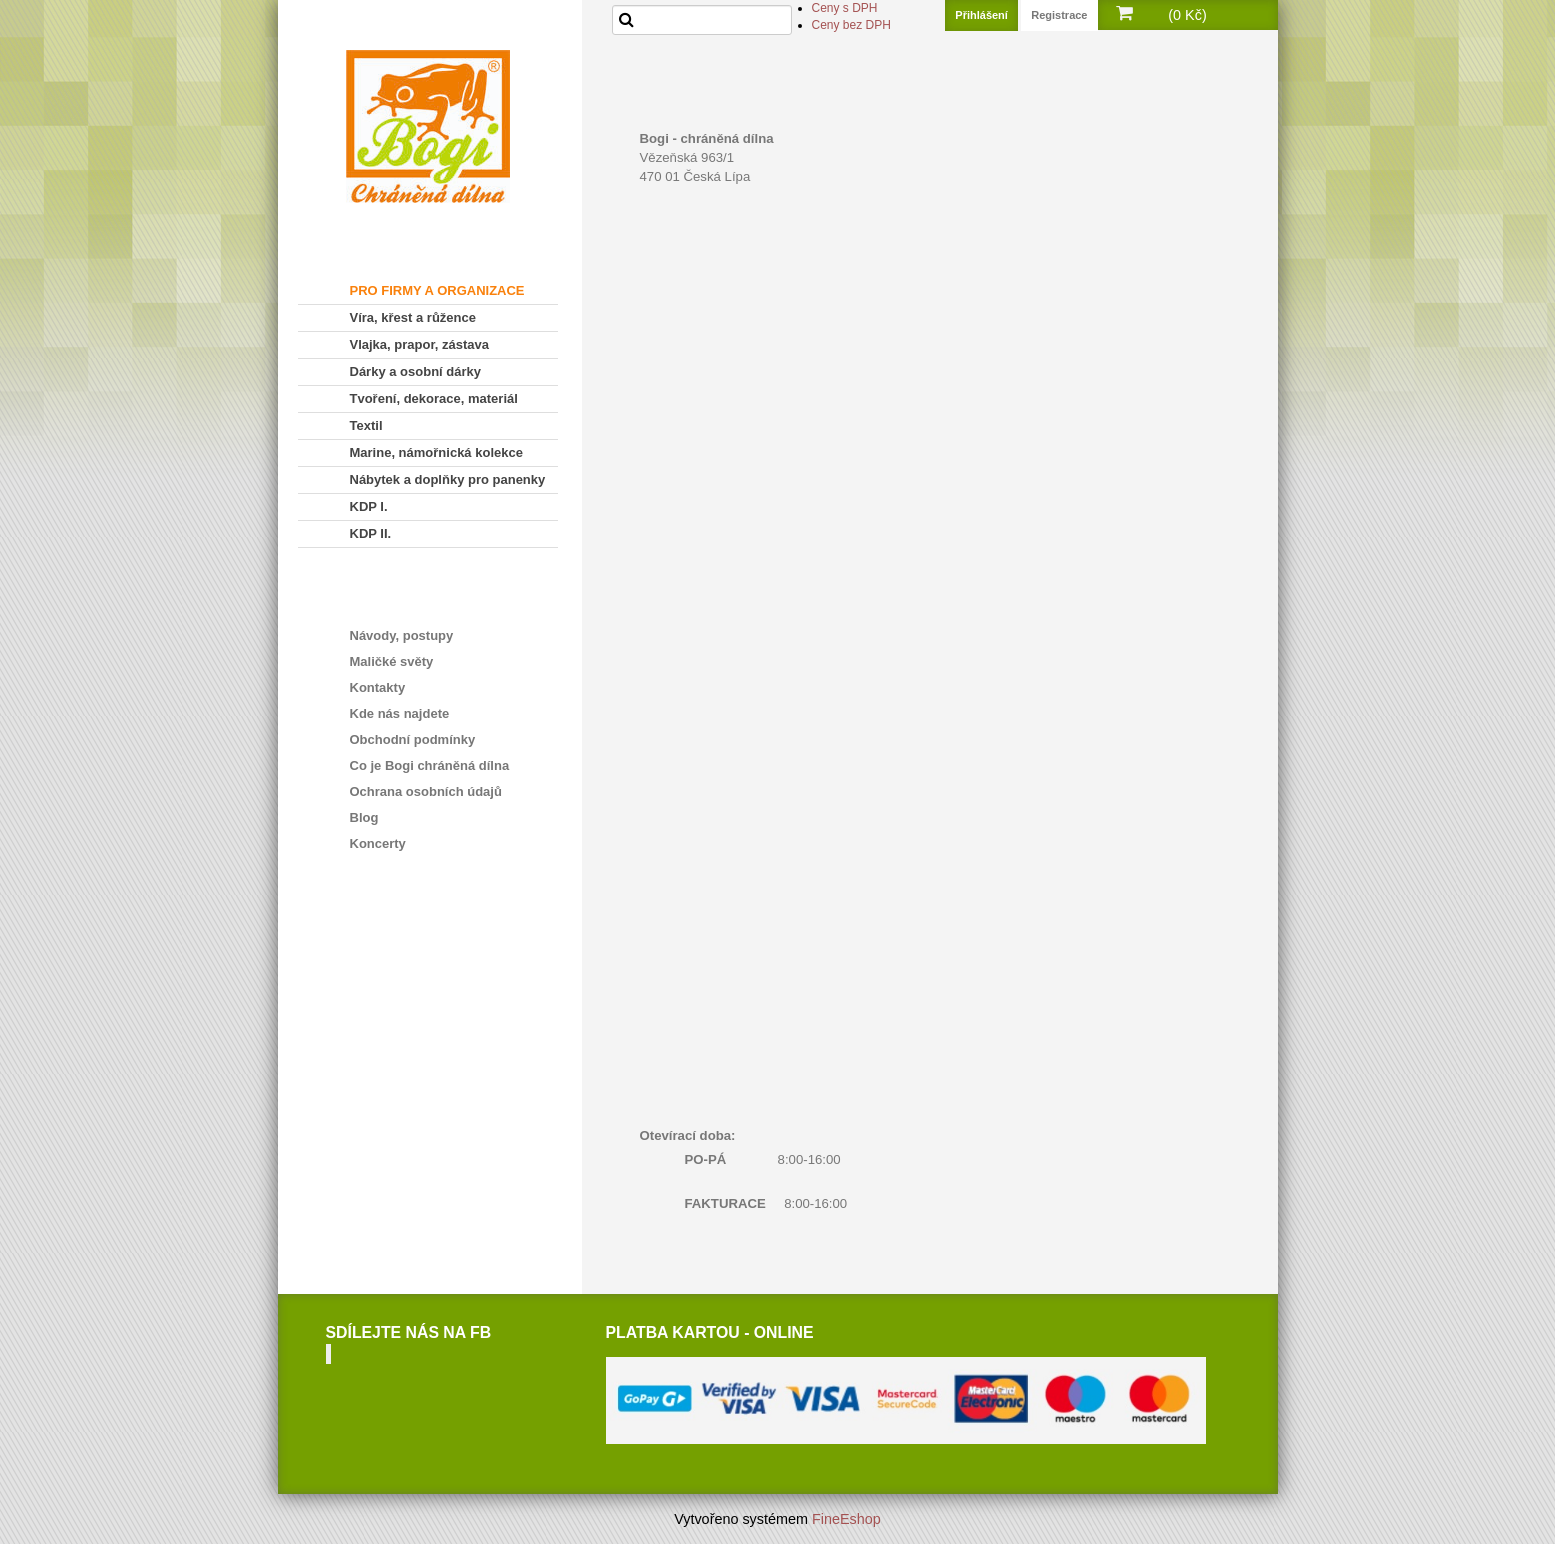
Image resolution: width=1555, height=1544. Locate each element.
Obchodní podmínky (413, 739)
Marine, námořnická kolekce (436, 452)
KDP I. (369, 506)
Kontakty (378, 687)
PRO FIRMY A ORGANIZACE (437, 290)
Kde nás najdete (400, 713)
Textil (366, 425)
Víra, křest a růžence (413, 317)
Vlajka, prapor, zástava (419, 344)
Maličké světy (392, 661)
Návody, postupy (402, 635)
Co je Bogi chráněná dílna (430, 765)
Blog (364, 817)
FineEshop (846, 1519)
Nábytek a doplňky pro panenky (448, 479)
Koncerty (378, 843)
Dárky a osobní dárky (416, 371)
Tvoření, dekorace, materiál (434, 398)
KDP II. (371, 533)
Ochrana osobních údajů (426, 791)
